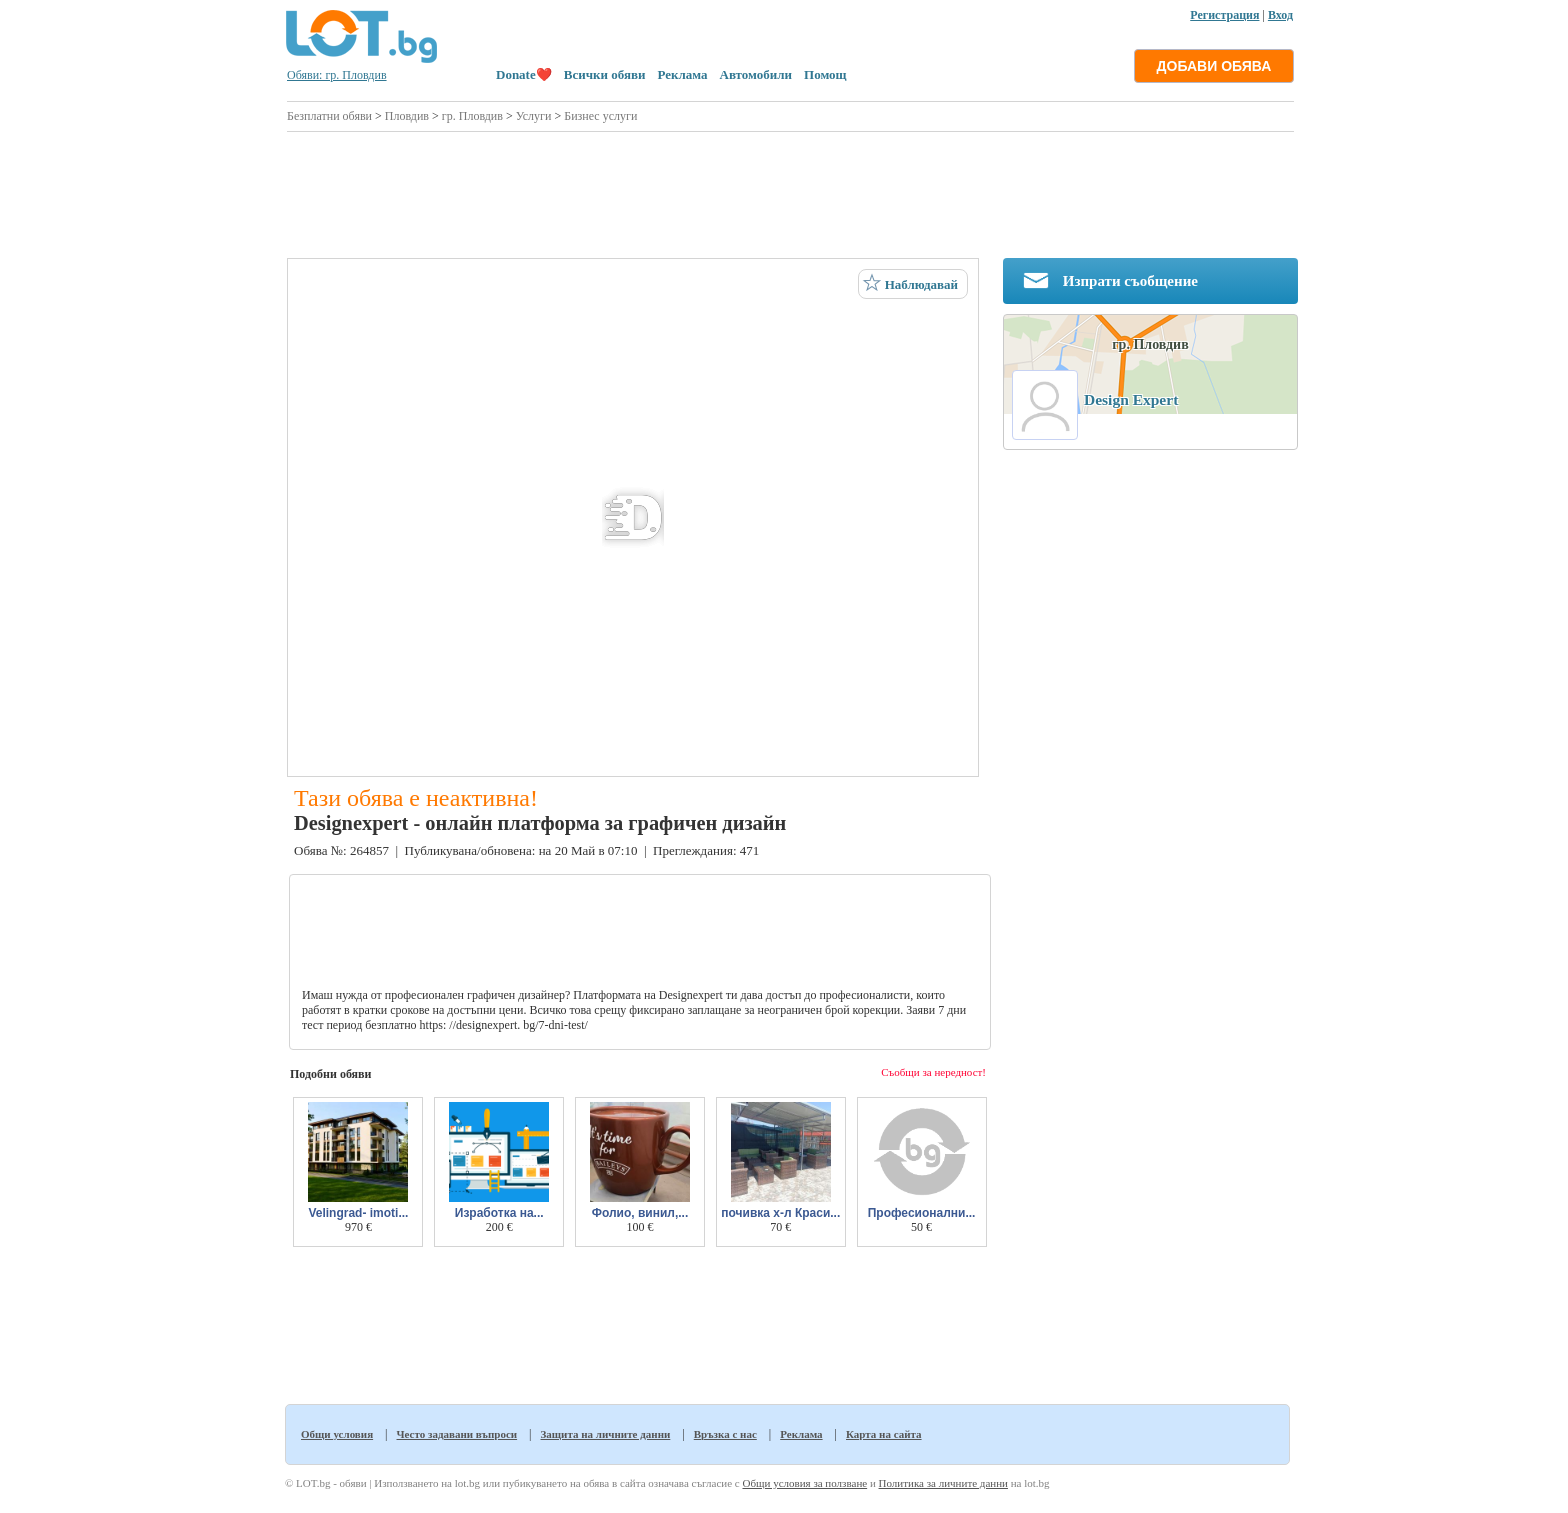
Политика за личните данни (943, 1483)
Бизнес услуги (600, 116)
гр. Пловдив (472, 116)
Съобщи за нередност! (933, 1072)
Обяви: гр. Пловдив (337, 75)
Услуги (534, 116)
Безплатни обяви (329, 116)
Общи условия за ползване (804, 1483)
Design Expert (1131, 399)
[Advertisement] (790, 192)
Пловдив (407, 116)
